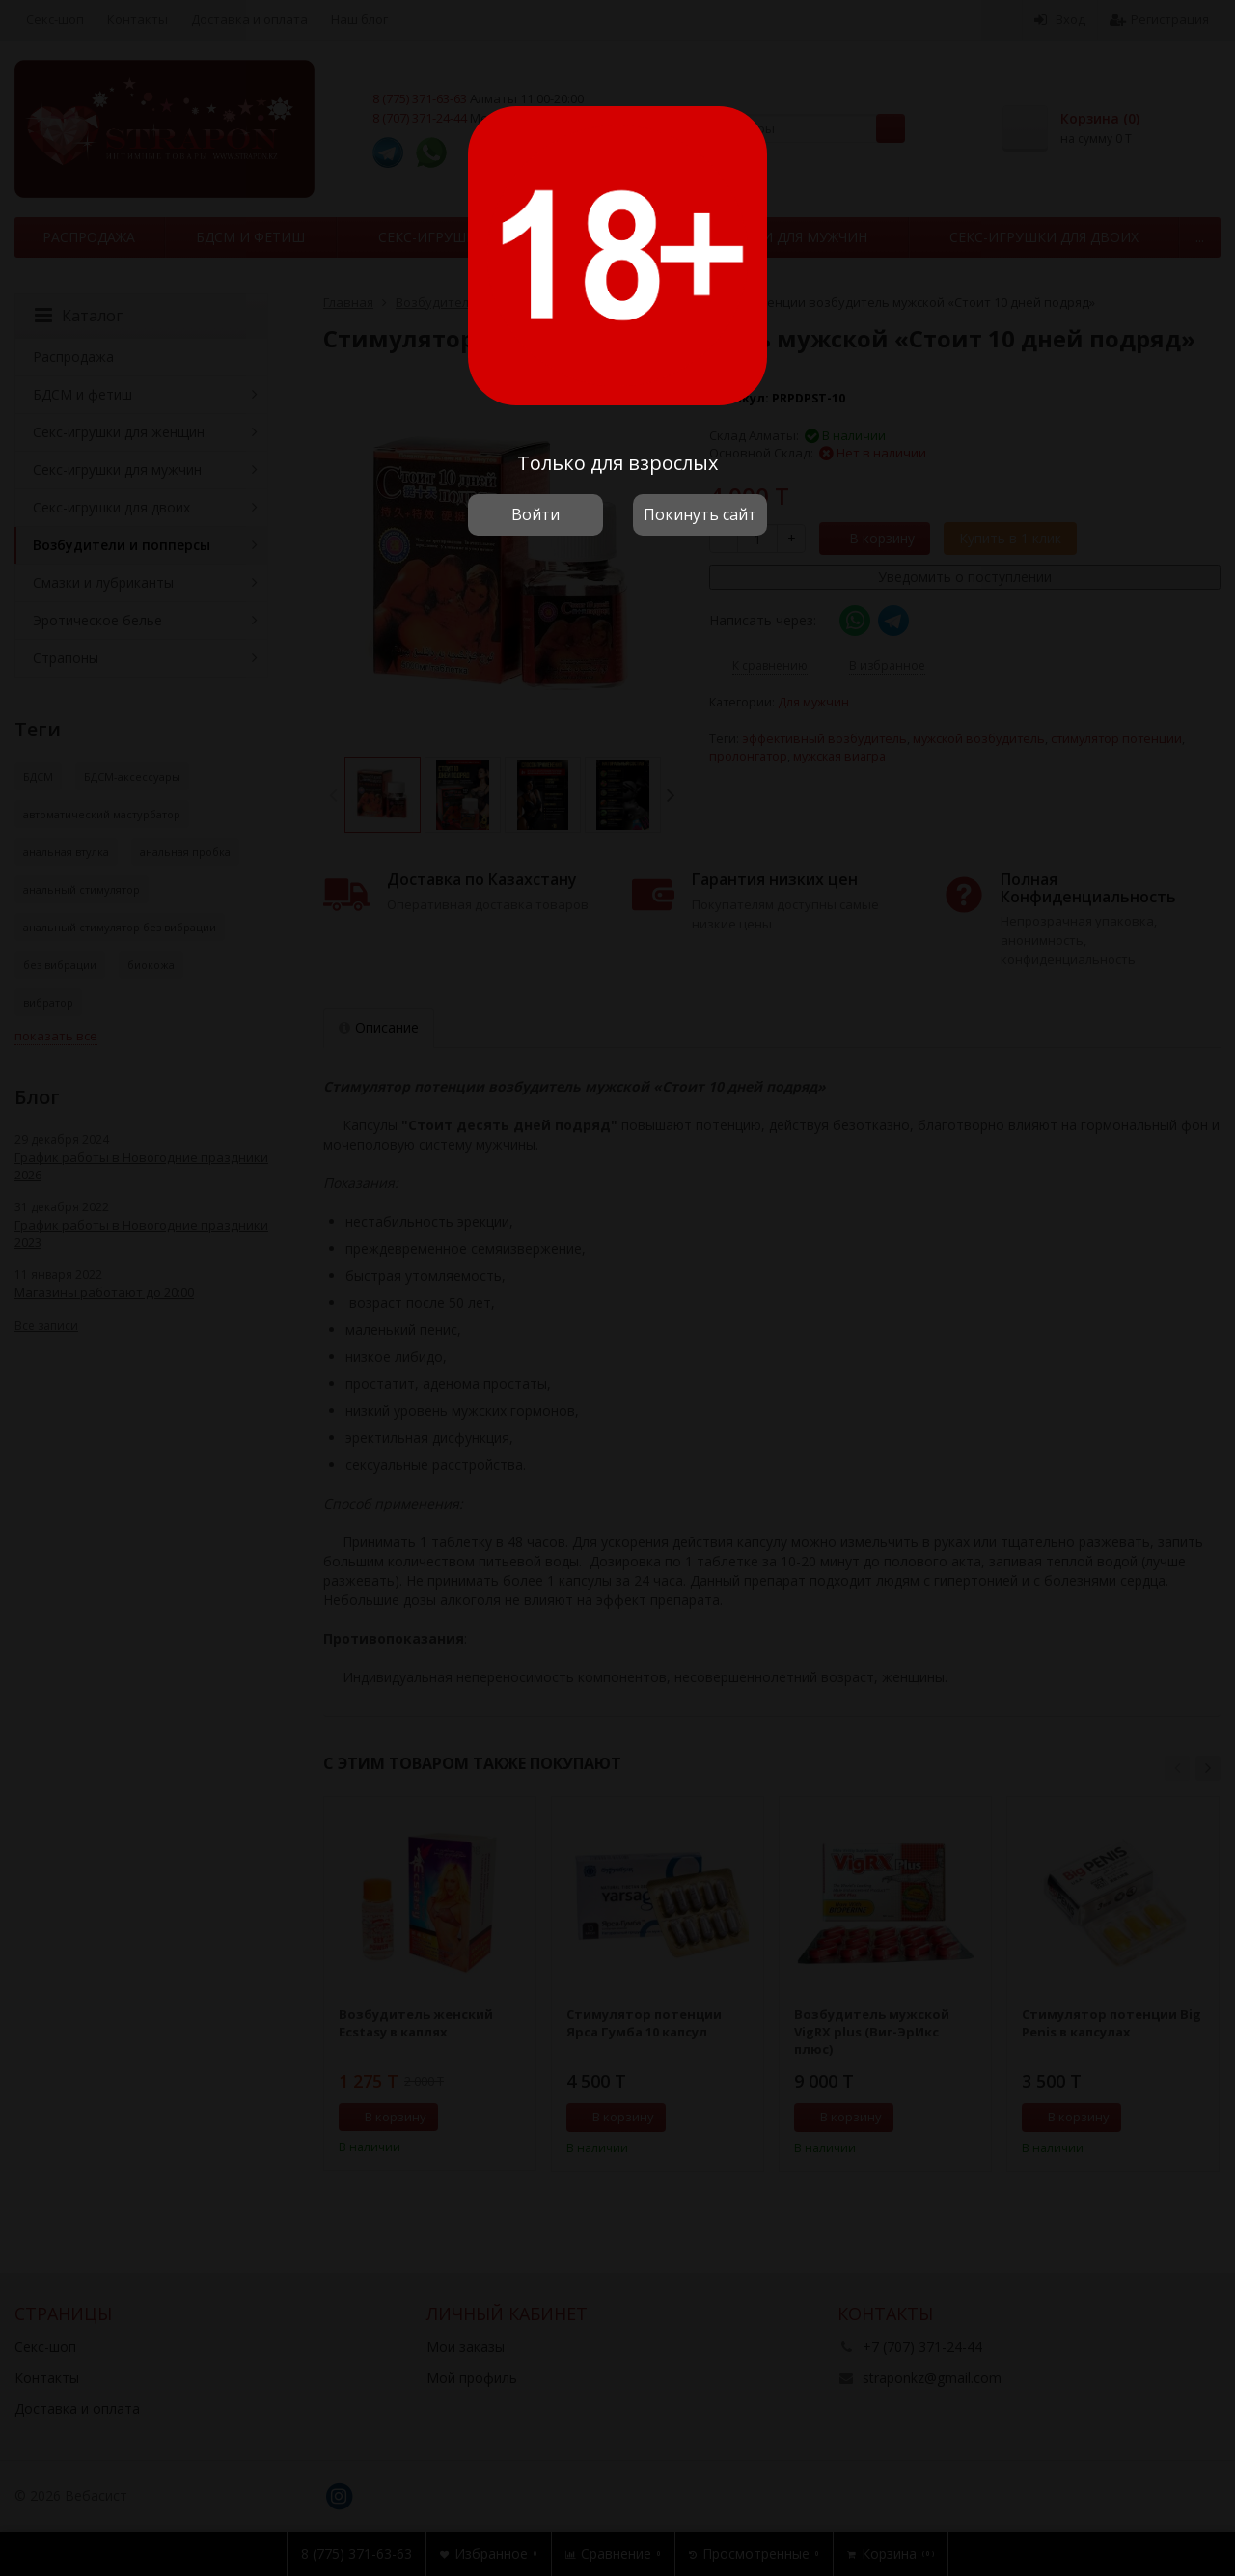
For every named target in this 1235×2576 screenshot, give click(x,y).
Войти (535, 514)
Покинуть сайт (700, 514)
